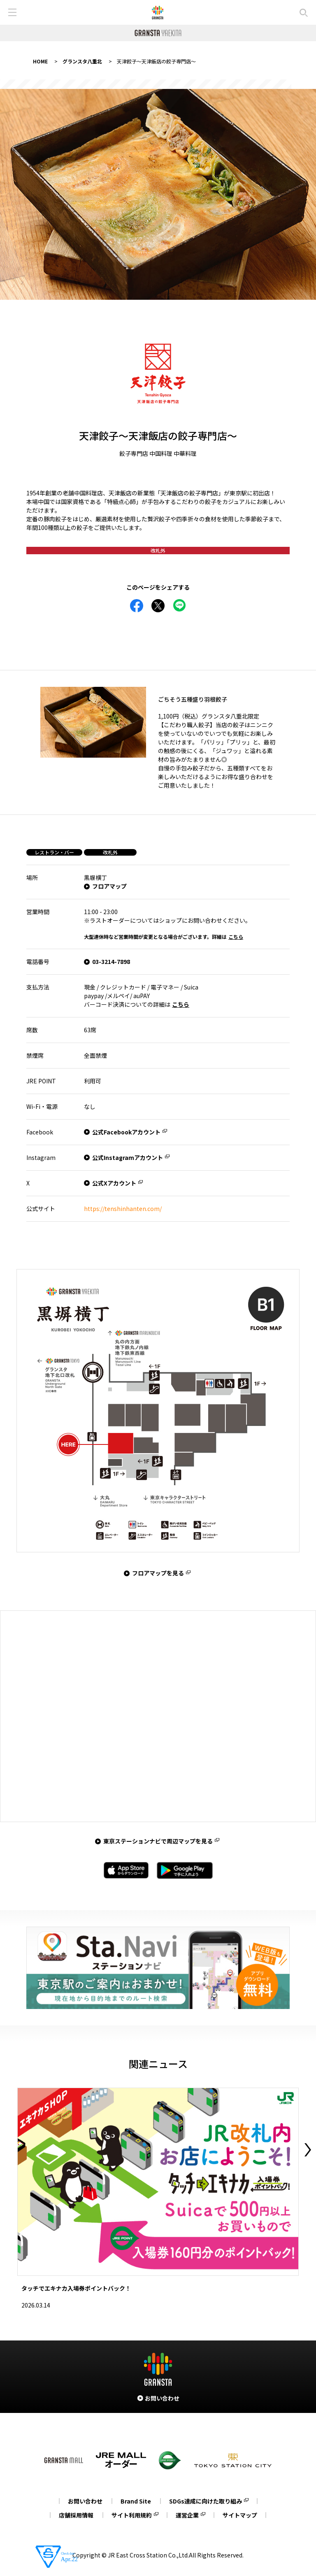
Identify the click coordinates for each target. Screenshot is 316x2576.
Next (308, 2150)
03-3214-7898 (111, 961)
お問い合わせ (85, 2501)
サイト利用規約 (132, 2515)
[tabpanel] (158, 194)
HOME (40, 61)
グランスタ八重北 (82, 61)
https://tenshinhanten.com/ (123, 1208)
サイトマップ (240, 2515)
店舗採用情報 (76, 2515)
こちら (235, 936)
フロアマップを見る (158, 1573)
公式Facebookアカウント (126, 1132)
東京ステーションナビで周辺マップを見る (158, 1841)
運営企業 (187, 2515)
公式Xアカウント (114, 1183)
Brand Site (136, 2501)
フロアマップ (109, 886)
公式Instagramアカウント (127, 1157)
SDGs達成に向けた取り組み (205, 2501)
